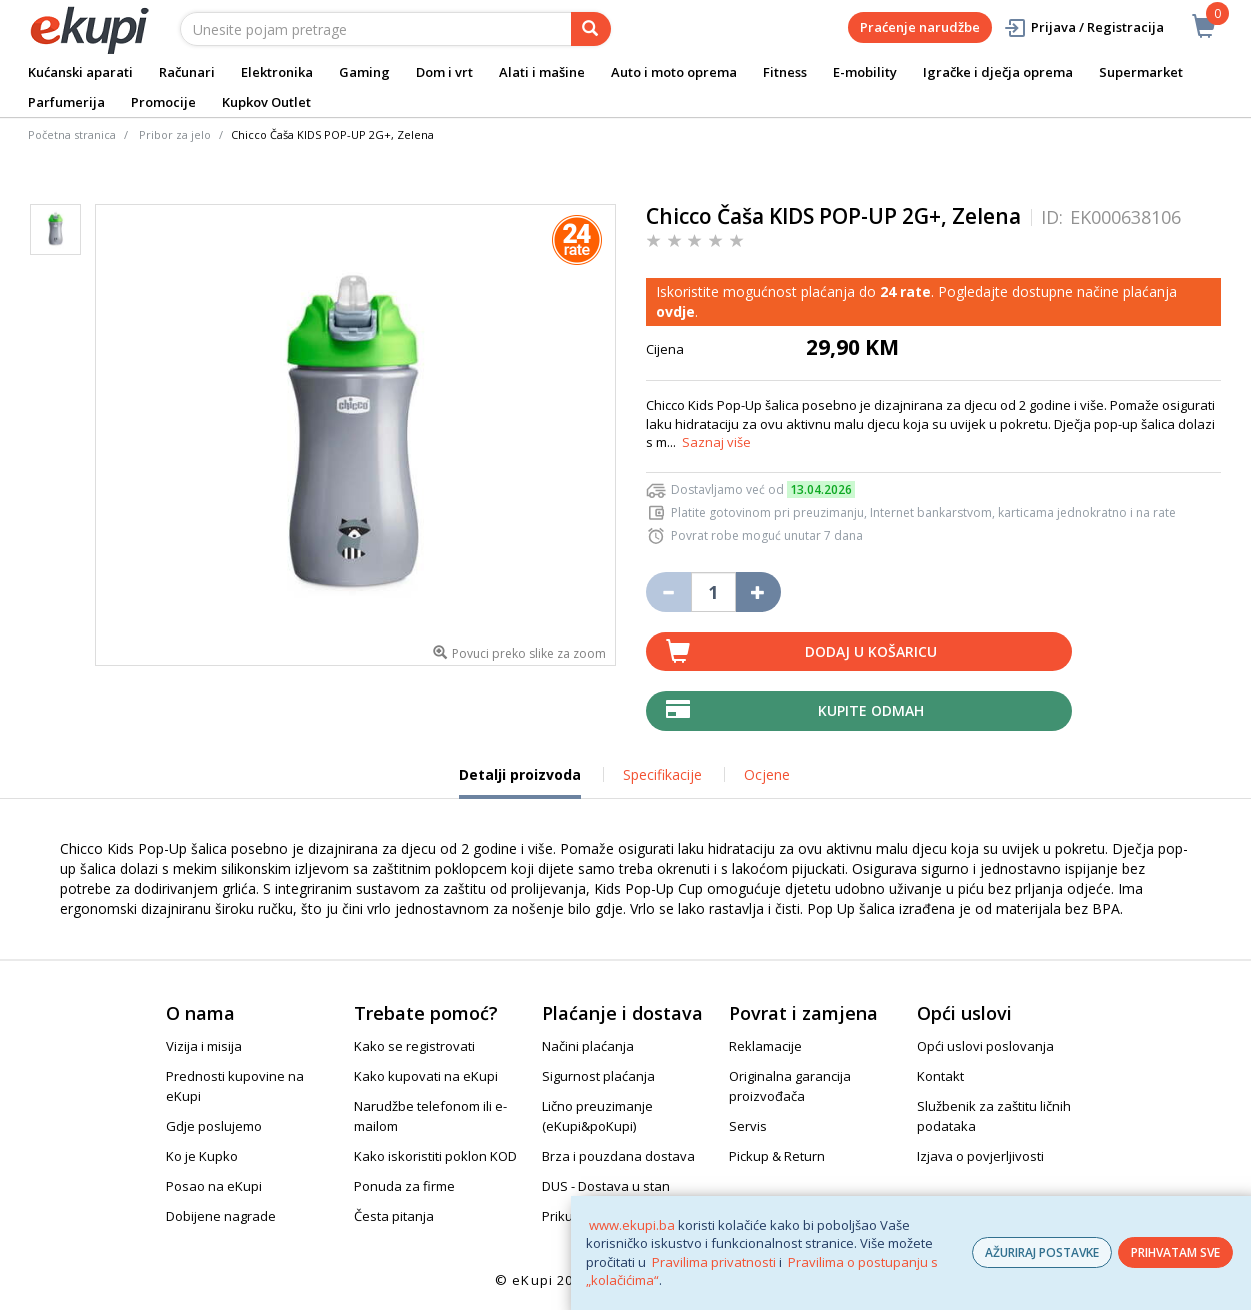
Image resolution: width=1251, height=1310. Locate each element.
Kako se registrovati (414, 1046)
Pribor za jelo (175, 134)
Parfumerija (66, 102)
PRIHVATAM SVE (1175, 1252)
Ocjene (767, 774)
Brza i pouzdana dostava (618, 1156)
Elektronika (277, 72)
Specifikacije (662, 774)
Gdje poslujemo (214, 1126)
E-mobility (865, 72)
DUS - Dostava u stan (606, 1186)
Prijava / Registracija (1083, 27)
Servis (748, 1126)
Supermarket (1141, 72)
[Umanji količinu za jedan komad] (668, 592)
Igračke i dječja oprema (998, 72)
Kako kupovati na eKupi (426, 1076)
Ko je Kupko (202, 1156)
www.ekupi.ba (632, 1225)
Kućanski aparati (80, 72)
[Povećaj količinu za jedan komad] (758, 592)
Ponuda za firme (404, 1186)
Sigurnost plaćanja (598, 1076)
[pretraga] (591, 29)
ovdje (675, 311)
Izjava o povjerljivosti (980, 1156)
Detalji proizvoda (520, 782)
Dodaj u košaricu (871, 651)
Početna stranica (72, 134)
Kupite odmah (871, 710)
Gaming (364, 72)
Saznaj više (716, 442)
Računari (187, 72)
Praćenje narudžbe (920, 27)
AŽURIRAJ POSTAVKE (1042, 1252)
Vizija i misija (204, 1046)
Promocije (163, 102)
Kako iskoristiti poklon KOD (435, 1156)
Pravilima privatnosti (714, 1262)
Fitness (785, 72)
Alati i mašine (542, 72)
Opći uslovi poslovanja (985, 1046)
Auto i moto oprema (674, 72)
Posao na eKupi (214, 1186)
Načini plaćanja (588, 1046)
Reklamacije (765, 1046)
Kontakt (940, 1076)
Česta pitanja (394, 1216)
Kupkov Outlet (266, 102)
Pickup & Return (777, 1156)
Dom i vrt (444, 72)
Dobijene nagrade (221, 1216)
